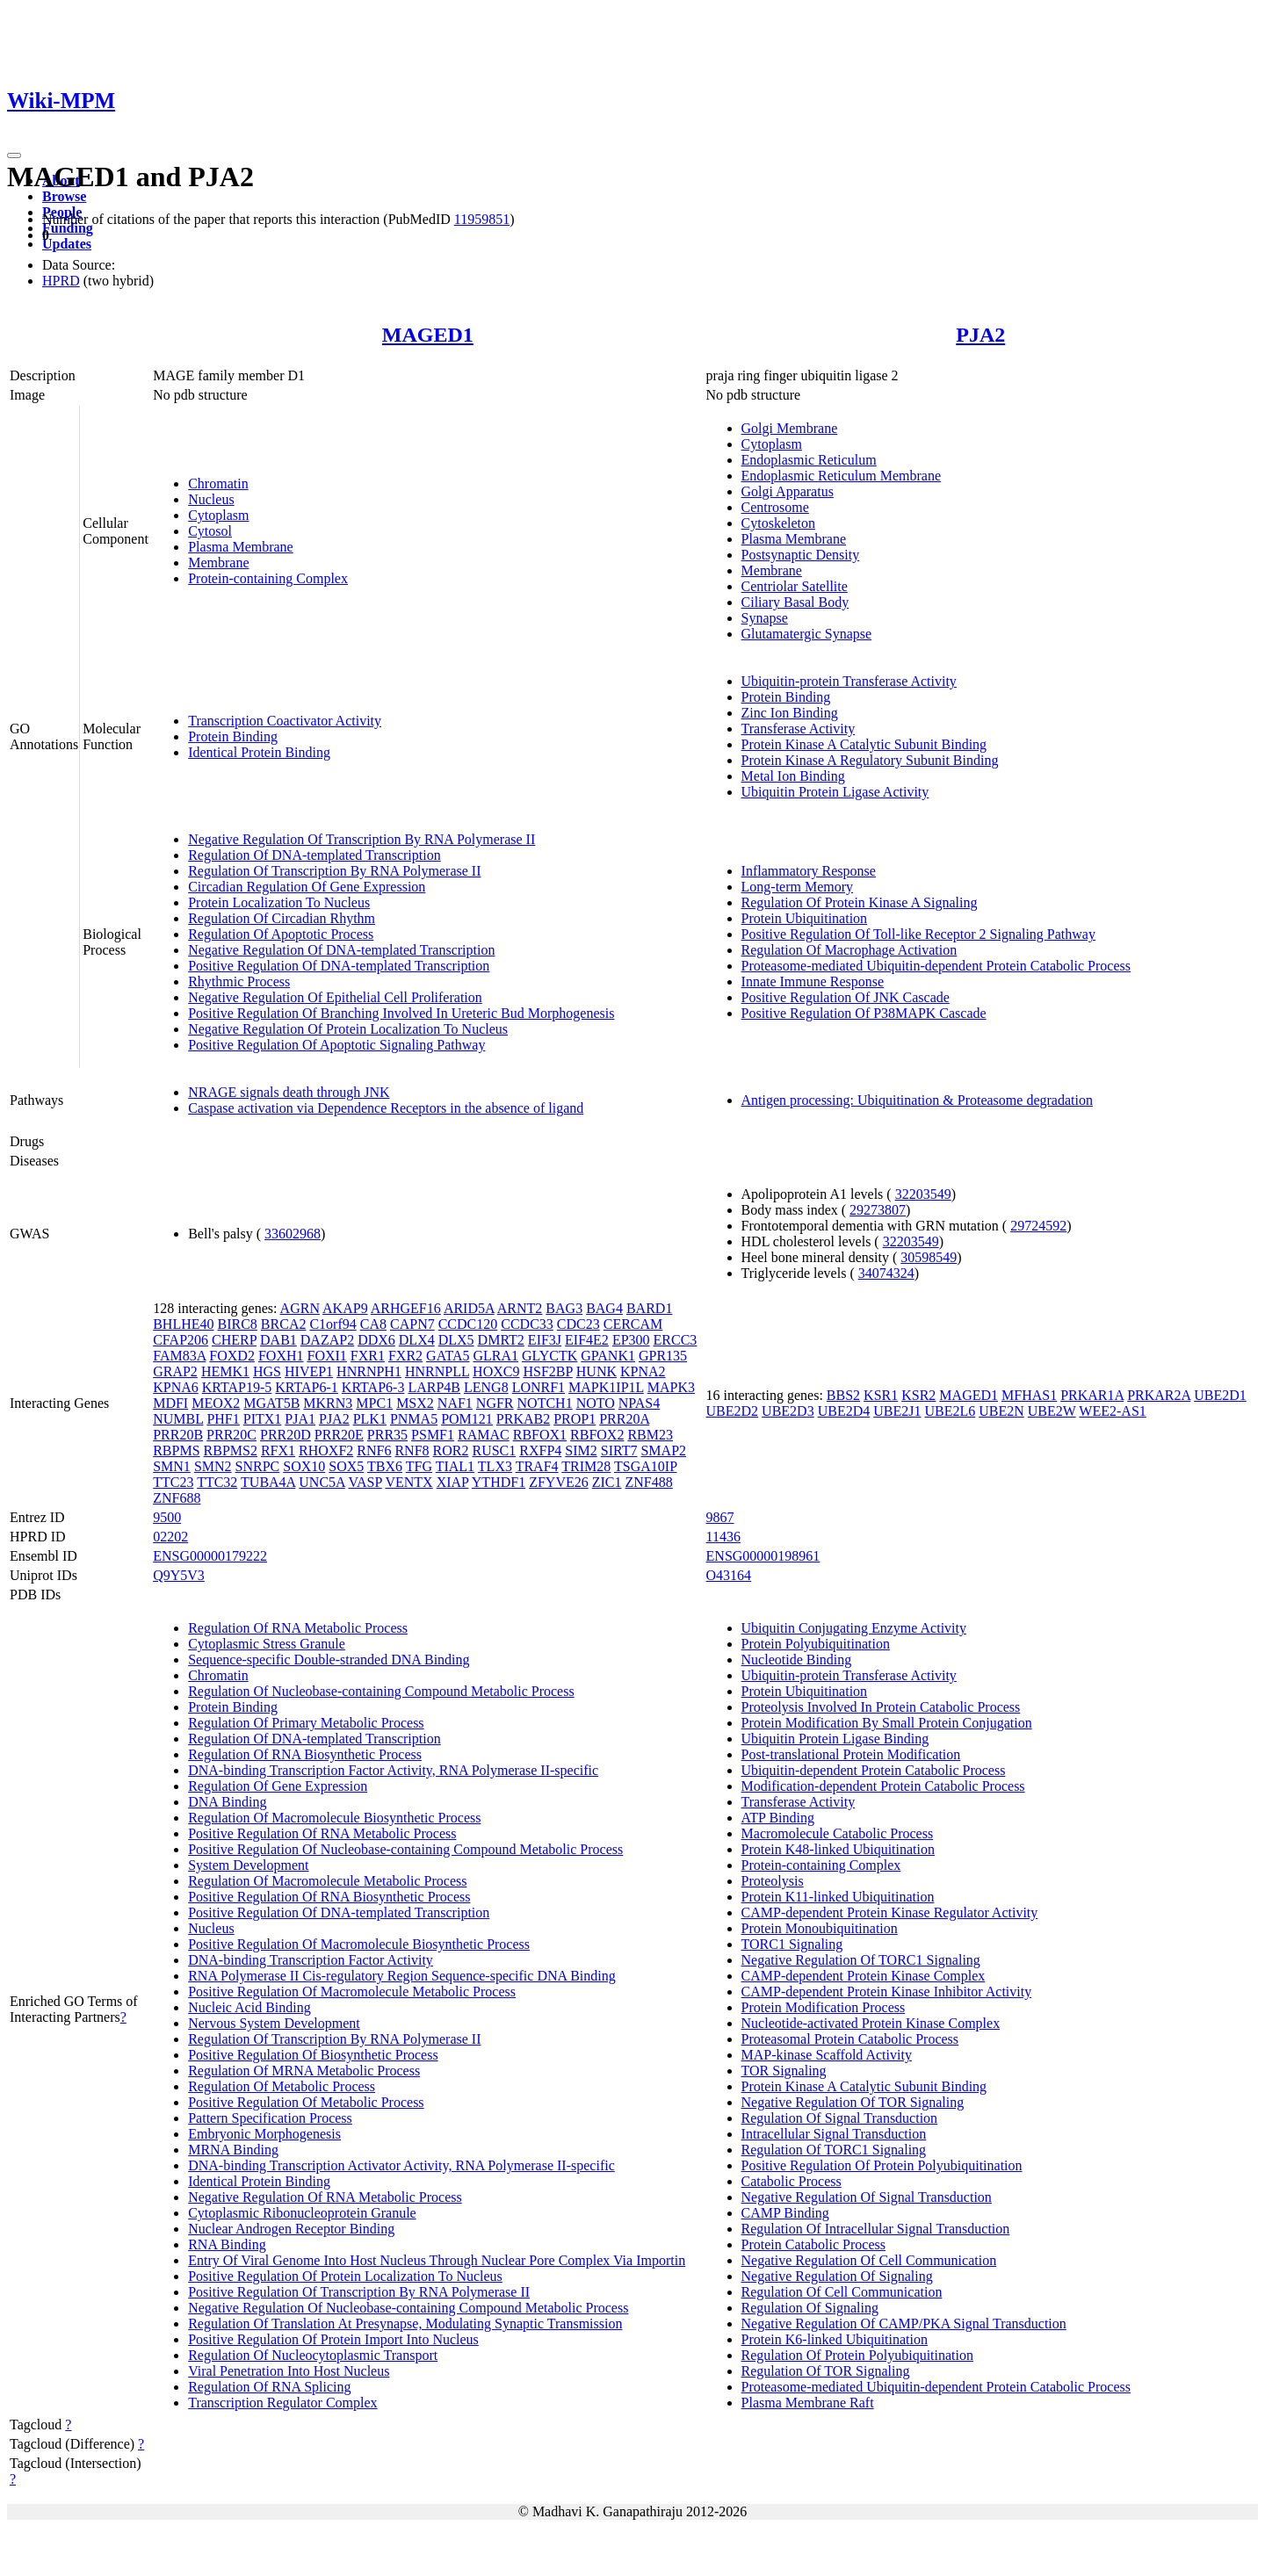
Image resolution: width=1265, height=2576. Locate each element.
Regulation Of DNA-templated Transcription (314, 855)
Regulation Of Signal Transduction (839, 2118)
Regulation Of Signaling (809, 2307)
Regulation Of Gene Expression (277, 1786)
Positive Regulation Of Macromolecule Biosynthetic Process (359, 1944)
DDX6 (376, 1339)
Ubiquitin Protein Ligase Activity (835, 791)
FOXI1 (326, 1355)
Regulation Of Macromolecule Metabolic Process (327, 1880)
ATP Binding (777, 1817)
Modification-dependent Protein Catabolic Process (883, 1786)
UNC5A (321, 1482)
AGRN (300, 1308)
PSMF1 (432, 1434)
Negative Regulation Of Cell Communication (869, 2260)
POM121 (467, 1418)
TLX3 (495, 1466)
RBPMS (176, 1450)
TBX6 (384, 1466)
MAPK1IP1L (606, 1387)
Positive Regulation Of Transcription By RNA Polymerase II (359, 2291)
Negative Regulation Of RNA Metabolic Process (325, 2197)
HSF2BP (547, 1371)
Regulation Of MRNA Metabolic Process (304, 2070)
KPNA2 (643, 1371)
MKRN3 (327, 1403)
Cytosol (210, 530)
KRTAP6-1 (306, 1387)
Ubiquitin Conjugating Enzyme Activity (853, 1627)
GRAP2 (175, 1371)
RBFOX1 (540, 1434)
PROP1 (574, 1418)
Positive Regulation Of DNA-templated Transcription (338, 965)
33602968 (292, 1233)
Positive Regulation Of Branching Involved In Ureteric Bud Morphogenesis (401, 1013)
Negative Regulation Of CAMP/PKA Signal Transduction (903, 2323)
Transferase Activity (798, 728)
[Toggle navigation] (14, 155)
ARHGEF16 (406, 1308)
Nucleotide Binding (796, 1659)
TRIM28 (586, 1466)
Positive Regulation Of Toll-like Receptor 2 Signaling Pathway (918, 934)
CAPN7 (412, 1324)
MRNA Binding (233, 2149)
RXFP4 (540, 1450)
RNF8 (411, 1450)
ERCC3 (676, 1339)
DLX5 (456, 1339)
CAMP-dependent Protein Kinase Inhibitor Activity (886, 1991)
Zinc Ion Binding (789, 712)
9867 (720, 1517)
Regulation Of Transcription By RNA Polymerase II (334, 870)
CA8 (373, 1324)
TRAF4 (537, 1466)
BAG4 (604, 1308)
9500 (167, 1517)
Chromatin (218, 483)
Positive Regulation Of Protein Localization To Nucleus (345, 2276)
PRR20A (624, 1418)
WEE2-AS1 (1112, 1410)
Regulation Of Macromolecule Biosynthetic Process (334, 1817)
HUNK (596, 1371)
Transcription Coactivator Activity (284, 720)
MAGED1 (427, 334)
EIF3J (544, 1339)
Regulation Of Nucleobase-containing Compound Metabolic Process (381, 1691)
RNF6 (374, 1450)
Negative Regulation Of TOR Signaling (853, 2102)
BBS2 (843, 1395)
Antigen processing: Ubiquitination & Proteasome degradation (917, 1100)
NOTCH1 (545, 1403)
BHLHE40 (183, 1324)
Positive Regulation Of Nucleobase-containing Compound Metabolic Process (405, 1849)
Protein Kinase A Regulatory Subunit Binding (870, 760)
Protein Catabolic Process (813, 2244)
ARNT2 (520, 1308)
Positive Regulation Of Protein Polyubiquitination (882, 2165)
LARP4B (434, 1387)
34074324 (886, 1273)
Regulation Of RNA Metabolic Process (298, 1627)
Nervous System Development (274, 2023)
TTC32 (217, 1482)
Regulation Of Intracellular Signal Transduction (875, 2228)
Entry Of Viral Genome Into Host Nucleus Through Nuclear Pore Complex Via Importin (436, 2260)
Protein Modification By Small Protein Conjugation (886, 1722)
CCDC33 (527, 1324)
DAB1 (278, 1339)
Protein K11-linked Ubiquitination (838, 1896)
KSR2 (918, 1395)
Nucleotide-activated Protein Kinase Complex (871, 2023)
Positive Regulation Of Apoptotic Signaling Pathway (336, 1044)
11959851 (482, 219)
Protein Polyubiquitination (815, 1643)
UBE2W (1052, 1410)
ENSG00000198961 (763, 1555)
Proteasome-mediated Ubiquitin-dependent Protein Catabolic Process (936, 965)
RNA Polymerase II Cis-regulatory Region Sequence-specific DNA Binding (402, 1975)
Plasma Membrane (240, 546)
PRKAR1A (1092, 1395)
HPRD (61, 280)
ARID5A (469, 1308)
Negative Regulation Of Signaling (837, 2276)
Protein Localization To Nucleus (279, 902)
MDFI (170, 1403)
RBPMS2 (230, 1450)
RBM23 (650, 1434)
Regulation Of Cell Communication (842, 2291)
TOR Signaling (784, 2070)
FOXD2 (232, 1355)
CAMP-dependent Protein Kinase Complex (863, 1975)
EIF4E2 (587, 1339)
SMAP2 (663, 1450)
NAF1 (455, 1403)
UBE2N (1001, 1410)
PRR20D (285, 1434)
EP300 (631, 1339)
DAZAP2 (327, 1339)
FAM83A (179, 1355)
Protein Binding (233, 736)
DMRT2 (501, 1339)
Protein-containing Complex (268, 578)
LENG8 (486, 1387)
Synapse (764, 617)
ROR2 (451, 1450)
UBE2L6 (949, 1410)
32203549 (923, 1194)
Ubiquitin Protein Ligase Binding (835, 1738)
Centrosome (775, 507)
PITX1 (262, 1418)
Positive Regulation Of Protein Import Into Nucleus (333, 2339)
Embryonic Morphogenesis (264, 2133)
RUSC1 (494, 1450)
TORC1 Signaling (792, 1944)
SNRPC (257, 1466)
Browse (64, 196)
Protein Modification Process (823, 2007)
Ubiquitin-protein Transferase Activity (849, 681)
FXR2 (405, 1355)
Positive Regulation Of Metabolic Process (305, 2102)
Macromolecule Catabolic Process (837, 1833)
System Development (248, 1865)
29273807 (877, 1209)
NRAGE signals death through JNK (288, 1092)
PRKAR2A (1158, 1395)
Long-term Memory (797, 886)
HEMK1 (225, 1371)
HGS (267, 1371)
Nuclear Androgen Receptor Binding (291, 2228)
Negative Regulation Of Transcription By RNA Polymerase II (361, 839)
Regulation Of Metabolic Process (281, 2086)
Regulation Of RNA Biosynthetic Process (305, 1754)
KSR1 (881, 1395)
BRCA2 (284, 1324)
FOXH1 (281, 1355)
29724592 (1038, 1225)
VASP (364, 1482)
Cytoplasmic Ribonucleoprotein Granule (302, 2212)
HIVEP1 (309, 1371)
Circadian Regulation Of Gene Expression (306, 886)
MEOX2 (216, 1403)
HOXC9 (496, 1371)
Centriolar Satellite (794, 586)
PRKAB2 (523, 1418)
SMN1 (172, 1466)
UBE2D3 (788, 1410)
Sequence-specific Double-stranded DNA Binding (328, 1659)
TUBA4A (268, 1482)
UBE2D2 (732, 1410)
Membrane (218, 562)
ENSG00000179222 (210, 1555)
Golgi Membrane (789, 428)
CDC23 (578, 1324)
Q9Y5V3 (179, 1575)
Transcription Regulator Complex (282, 2402)
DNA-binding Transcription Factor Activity (310, 1959)
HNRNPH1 (368, 1371)
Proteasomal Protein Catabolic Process (850, 2038)
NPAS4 (639, 1403)
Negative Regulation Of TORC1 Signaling (860, 1959)
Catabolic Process (791, 2181)
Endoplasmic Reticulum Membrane (841, 475)
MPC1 (374, 1403)
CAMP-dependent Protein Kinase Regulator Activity (889, 1912)
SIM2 (580, 1450)
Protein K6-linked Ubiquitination (834, 2339)
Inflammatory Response (808, 870)
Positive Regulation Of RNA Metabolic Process (322, 1833)
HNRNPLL (437, 1371)
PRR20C (231, 1434)
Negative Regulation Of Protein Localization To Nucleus (348, 1028)
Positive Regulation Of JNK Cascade (845, 997)
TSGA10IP (645, 1466)
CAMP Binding (785, 2212)
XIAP (453, 1482)
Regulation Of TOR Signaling (825, 2370)
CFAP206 (180, 1339)
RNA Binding (226, 2244)
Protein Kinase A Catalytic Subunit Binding (864, 744)
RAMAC (484, 1434)
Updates (66, 243)
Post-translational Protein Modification (851, 1754)
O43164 (729, 1575)
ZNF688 (176, 1497)
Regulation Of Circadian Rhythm (281, 918)
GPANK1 (608, 1355)
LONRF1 (538, 1387)
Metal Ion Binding (793, 775)
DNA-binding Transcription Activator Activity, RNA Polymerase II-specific (401, 2165)
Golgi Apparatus (787, 491)
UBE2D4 (844, 1410)
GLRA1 (495, 1355)
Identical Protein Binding (259, 752)
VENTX (408, 1482)
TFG (419, 1466)
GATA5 (447, 1355)
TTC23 (173, 1482)
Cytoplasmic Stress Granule (266, 1643)
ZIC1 (607, 1482)
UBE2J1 (897, 1410)
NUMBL (178, 1418)
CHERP (234, 1339)
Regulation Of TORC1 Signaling (834, 2149)
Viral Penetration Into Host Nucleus (288, 2370)
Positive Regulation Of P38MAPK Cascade (864, 1013)
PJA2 (980, 334)
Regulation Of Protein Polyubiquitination (857, 2355)
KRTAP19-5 (237, 1387)
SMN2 (213, 1466)
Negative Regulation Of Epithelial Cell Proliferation (335, 997)
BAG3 (564, 1308)
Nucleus (211, 499)
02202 (170, 1536)
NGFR (495, 1403)
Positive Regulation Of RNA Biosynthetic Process (329, 1896)
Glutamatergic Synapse (806, 633)
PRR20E (339, 1434)
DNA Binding (227, 1801)
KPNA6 (176, 1387)
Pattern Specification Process (270, 2118)
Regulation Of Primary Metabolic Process (305, 1722)
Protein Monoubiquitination (819, 1928)
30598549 (928, 1257)
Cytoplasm (218, 515)
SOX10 (304, 1466)
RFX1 (278, 1450)
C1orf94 (332, 1324)
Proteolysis (772, 1880)
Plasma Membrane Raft (807, 2402)
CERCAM (633, 1324)
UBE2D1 (1220, 1395)
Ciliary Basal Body (795, 602)
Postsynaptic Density (800, 554)
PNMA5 (413, 1418)
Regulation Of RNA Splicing (269, 2386)
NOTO (595, 1403)
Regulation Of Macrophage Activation (849, 949)
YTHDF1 (498, 1482)
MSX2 (415, 1403)
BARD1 (649, 1308)
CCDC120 (468, 1324)
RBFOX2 (597, 1434)
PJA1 (300, 1418)
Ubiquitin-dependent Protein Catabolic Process (873, 1770)
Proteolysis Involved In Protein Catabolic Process (881, 1706)
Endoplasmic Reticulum (809, 459)
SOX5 (346, 1466)
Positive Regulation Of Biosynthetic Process (312, 2054)
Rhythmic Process (239, 981)
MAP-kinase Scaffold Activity (826, 2054)
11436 (723, 1536)
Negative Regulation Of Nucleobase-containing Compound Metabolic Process (408, 2307)
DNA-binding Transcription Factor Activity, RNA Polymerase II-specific (393, 1770)
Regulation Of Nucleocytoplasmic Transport (312, 2355)
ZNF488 (649, 1482)
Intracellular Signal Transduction (834, 2133)
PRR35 (387, 1434)
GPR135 (663, 1355)
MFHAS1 (1029, 1395)
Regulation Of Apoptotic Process (280, 934)
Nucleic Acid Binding (249, 2007)
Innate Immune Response (813, 981)
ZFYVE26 (559, 1482)
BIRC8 (237, 1324)
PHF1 (222, 1418)
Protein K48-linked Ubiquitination (838, 1849)
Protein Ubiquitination (804, 918)
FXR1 (368, 1355)
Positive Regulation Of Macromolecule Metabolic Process (352, 1991)
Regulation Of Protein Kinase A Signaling (859, 902)
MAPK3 (671, 1387)
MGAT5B (271, 1403)
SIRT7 (619, 1450)
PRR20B (178, 1434)
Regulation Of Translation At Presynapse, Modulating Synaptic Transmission (405, 2323)
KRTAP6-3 (373, 1387)
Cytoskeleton (778, 523)
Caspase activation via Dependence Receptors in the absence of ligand (385, 1107)
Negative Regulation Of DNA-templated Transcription (341, 949)
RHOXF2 (326, 1450)
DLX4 (417, 1339)
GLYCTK (549, 1355)
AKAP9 (345, 1308)
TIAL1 (455, 1466)
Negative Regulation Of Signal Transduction (866, 2197)
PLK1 (370, 1418)
